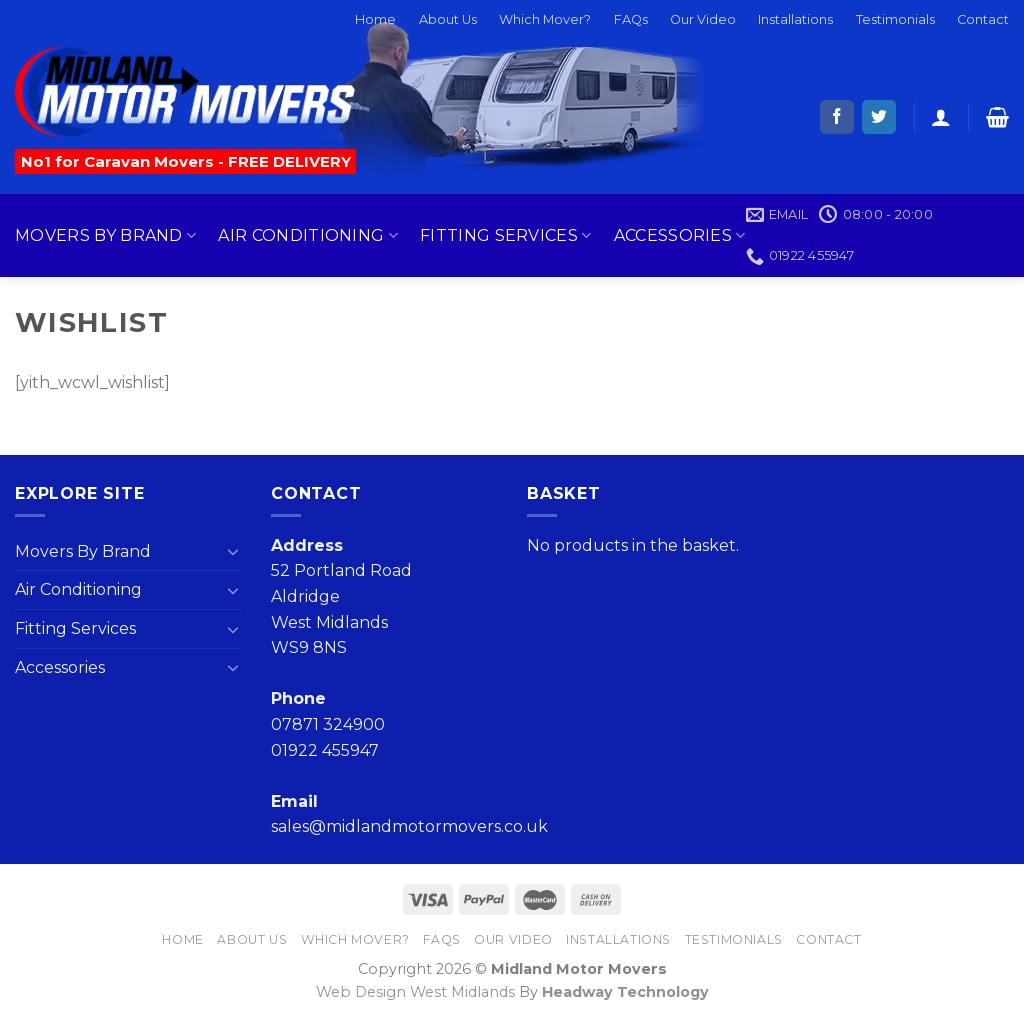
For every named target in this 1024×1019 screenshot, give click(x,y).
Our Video (703, 19)
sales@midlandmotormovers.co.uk (409, 826)
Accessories (680, 236)
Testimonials (895, 19)
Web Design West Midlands (415, 992)
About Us (448, 19)
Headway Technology (625, 992)
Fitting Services (506, 236)
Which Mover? (545, 19)
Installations (795, 19)
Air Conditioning (308, 236)
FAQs (631, 19)
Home (375, 19)
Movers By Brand (105, 236)
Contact (983, 19)
